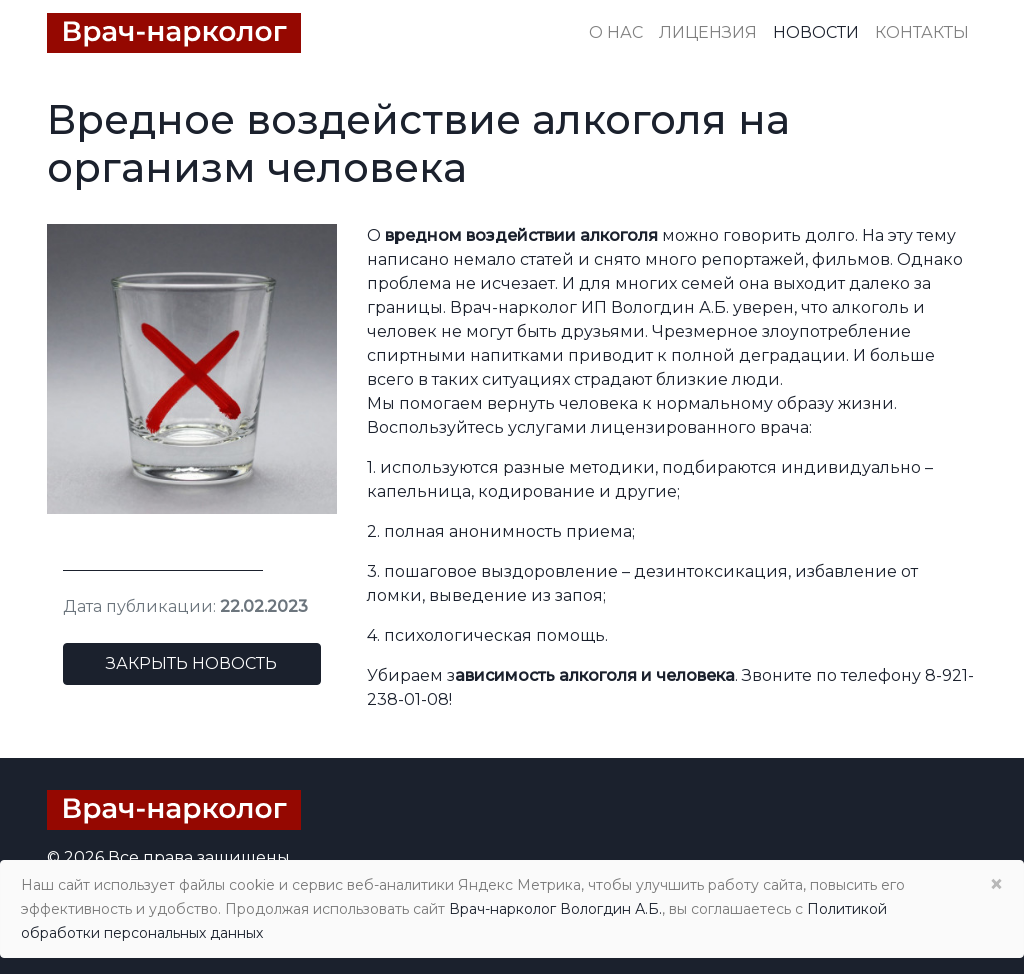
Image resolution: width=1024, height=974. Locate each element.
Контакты (922, 32)
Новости (816, 32)
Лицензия (708, 32)
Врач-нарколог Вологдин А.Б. (555, 909)
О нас (616, 32)
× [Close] (996, 884)
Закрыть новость (191, 663)
